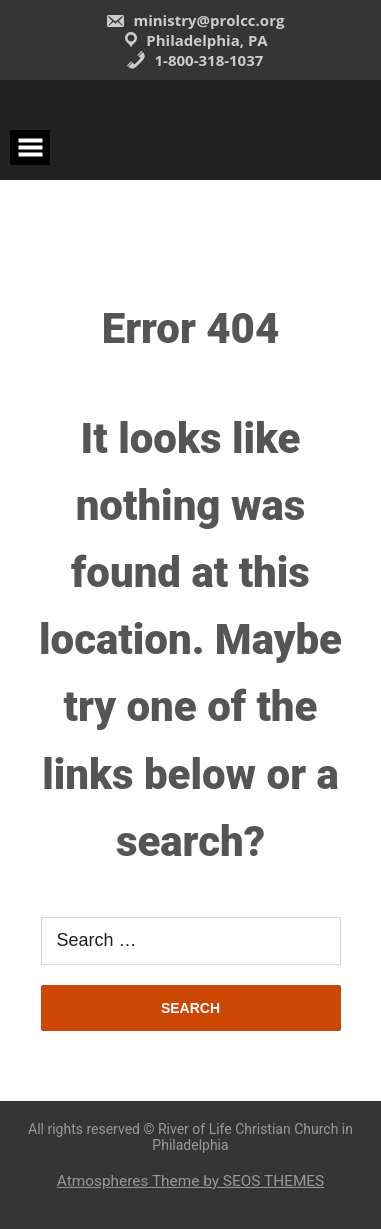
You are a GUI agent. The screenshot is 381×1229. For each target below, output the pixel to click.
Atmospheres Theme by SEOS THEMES (190, 1181)
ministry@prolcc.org (195, 20)
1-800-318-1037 (195, 60)
